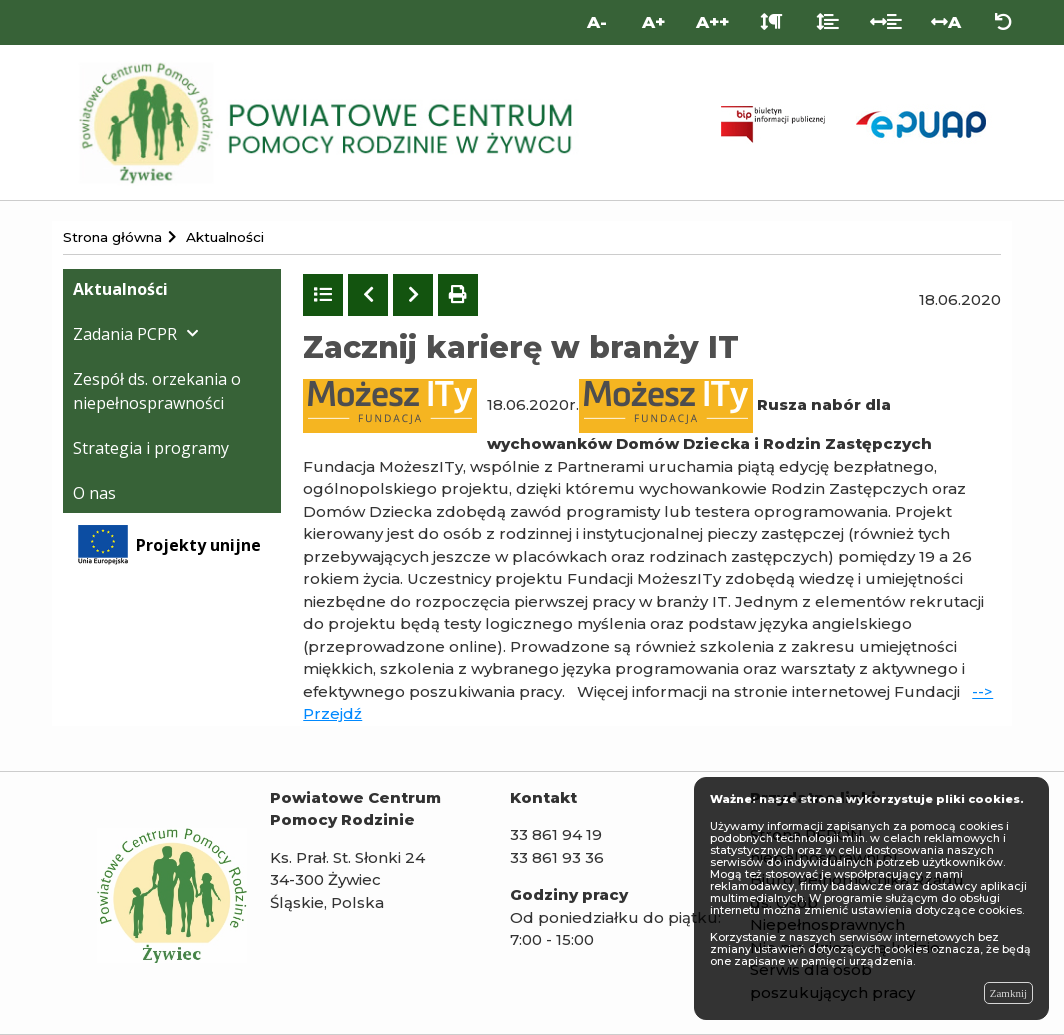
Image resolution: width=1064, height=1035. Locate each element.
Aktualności (120, 289)
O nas (94, 493)
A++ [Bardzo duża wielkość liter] (712, 22)
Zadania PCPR (125, 334)
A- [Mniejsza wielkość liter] (597, 22)
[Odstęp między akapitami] (771, 22)
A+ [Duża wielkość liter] (653, 22)
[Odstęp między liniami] (827, 22)
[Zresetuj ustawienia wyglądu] (1003, 22)
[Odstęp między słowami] (886, 22)
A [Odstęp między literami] (946, 22)
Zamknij (1008, 993)
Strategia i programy (151, 448)
